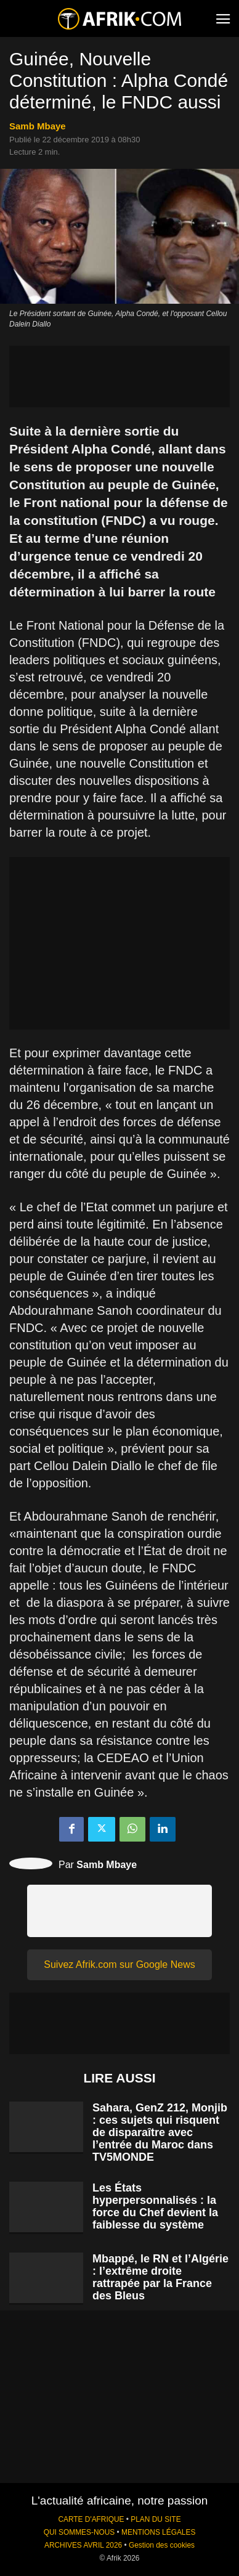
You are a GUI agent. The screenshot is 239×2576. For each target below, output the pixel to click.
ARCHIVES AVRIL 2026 (83, 2545)
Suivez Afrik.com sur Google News (119, 1964)
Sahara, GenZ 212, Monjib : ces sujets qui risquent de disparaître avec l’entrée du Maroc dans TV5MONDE (159, 2132)
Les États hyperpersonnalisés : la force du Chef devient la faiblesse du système (155, 2206)
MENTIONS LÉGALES (158, 2532)
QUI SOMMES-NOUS (79, 2532)
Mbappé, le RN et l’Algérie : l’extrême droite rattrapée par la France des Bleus (160, 2277)
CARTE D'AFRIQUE (91, 2519)
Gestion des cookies (162, 2545)
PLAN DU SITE (155, 2519)
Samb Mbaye (37, 126)
